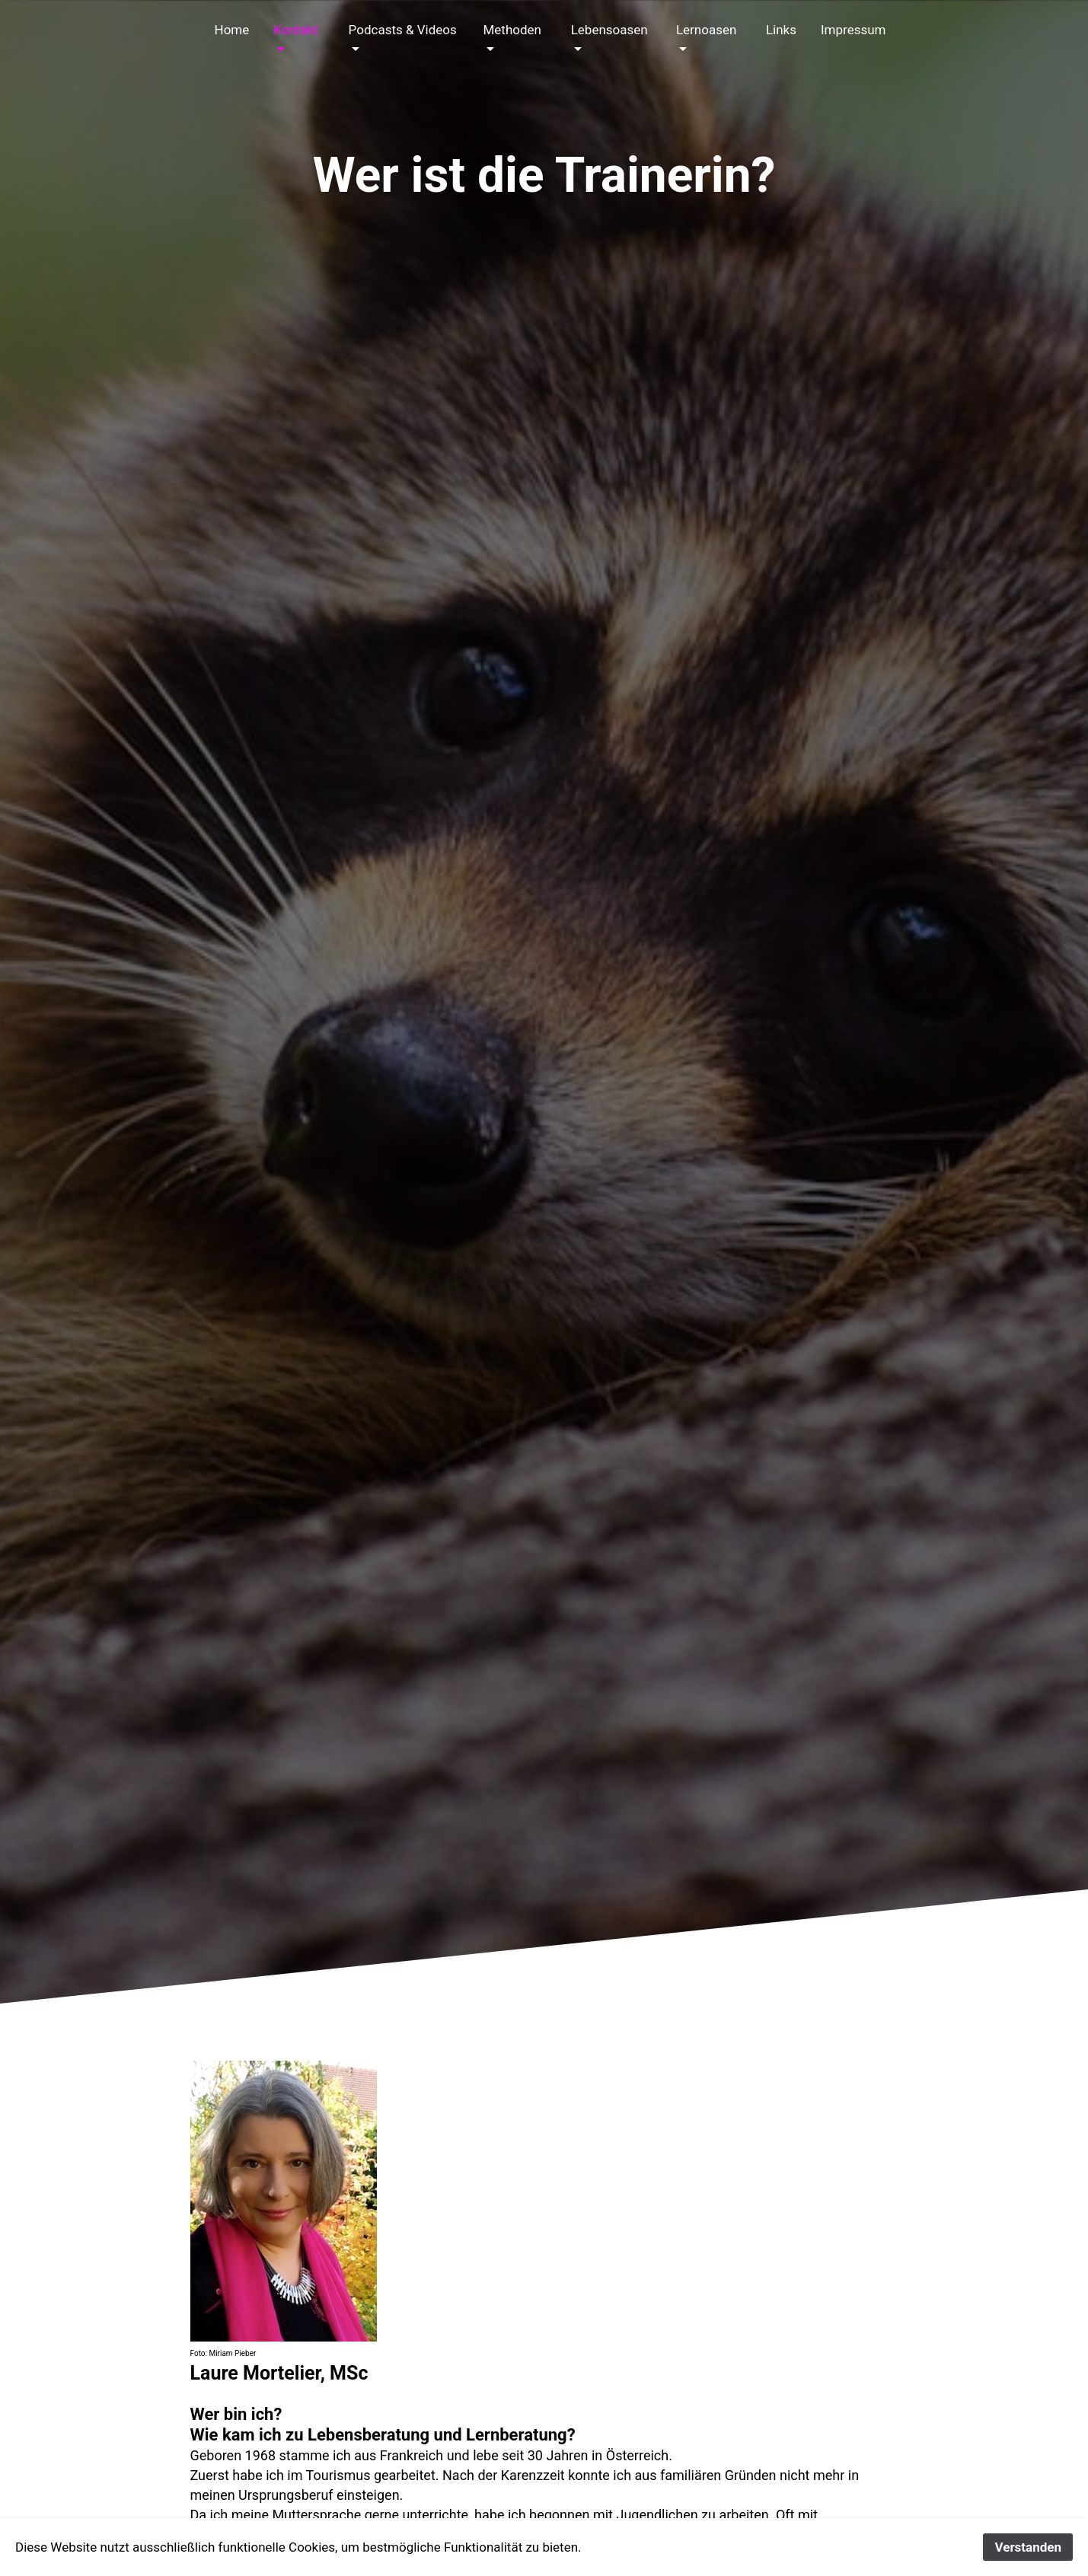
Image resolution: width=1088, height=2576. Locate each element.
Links (781, 29)
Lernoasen (706, 29)
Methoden (512, 29)
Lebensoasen (609, 29)
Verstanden (1027, 2547)
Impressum (853, 29)
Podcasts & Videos (403, 29)
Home (232, 29)
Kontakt (295, 29)
